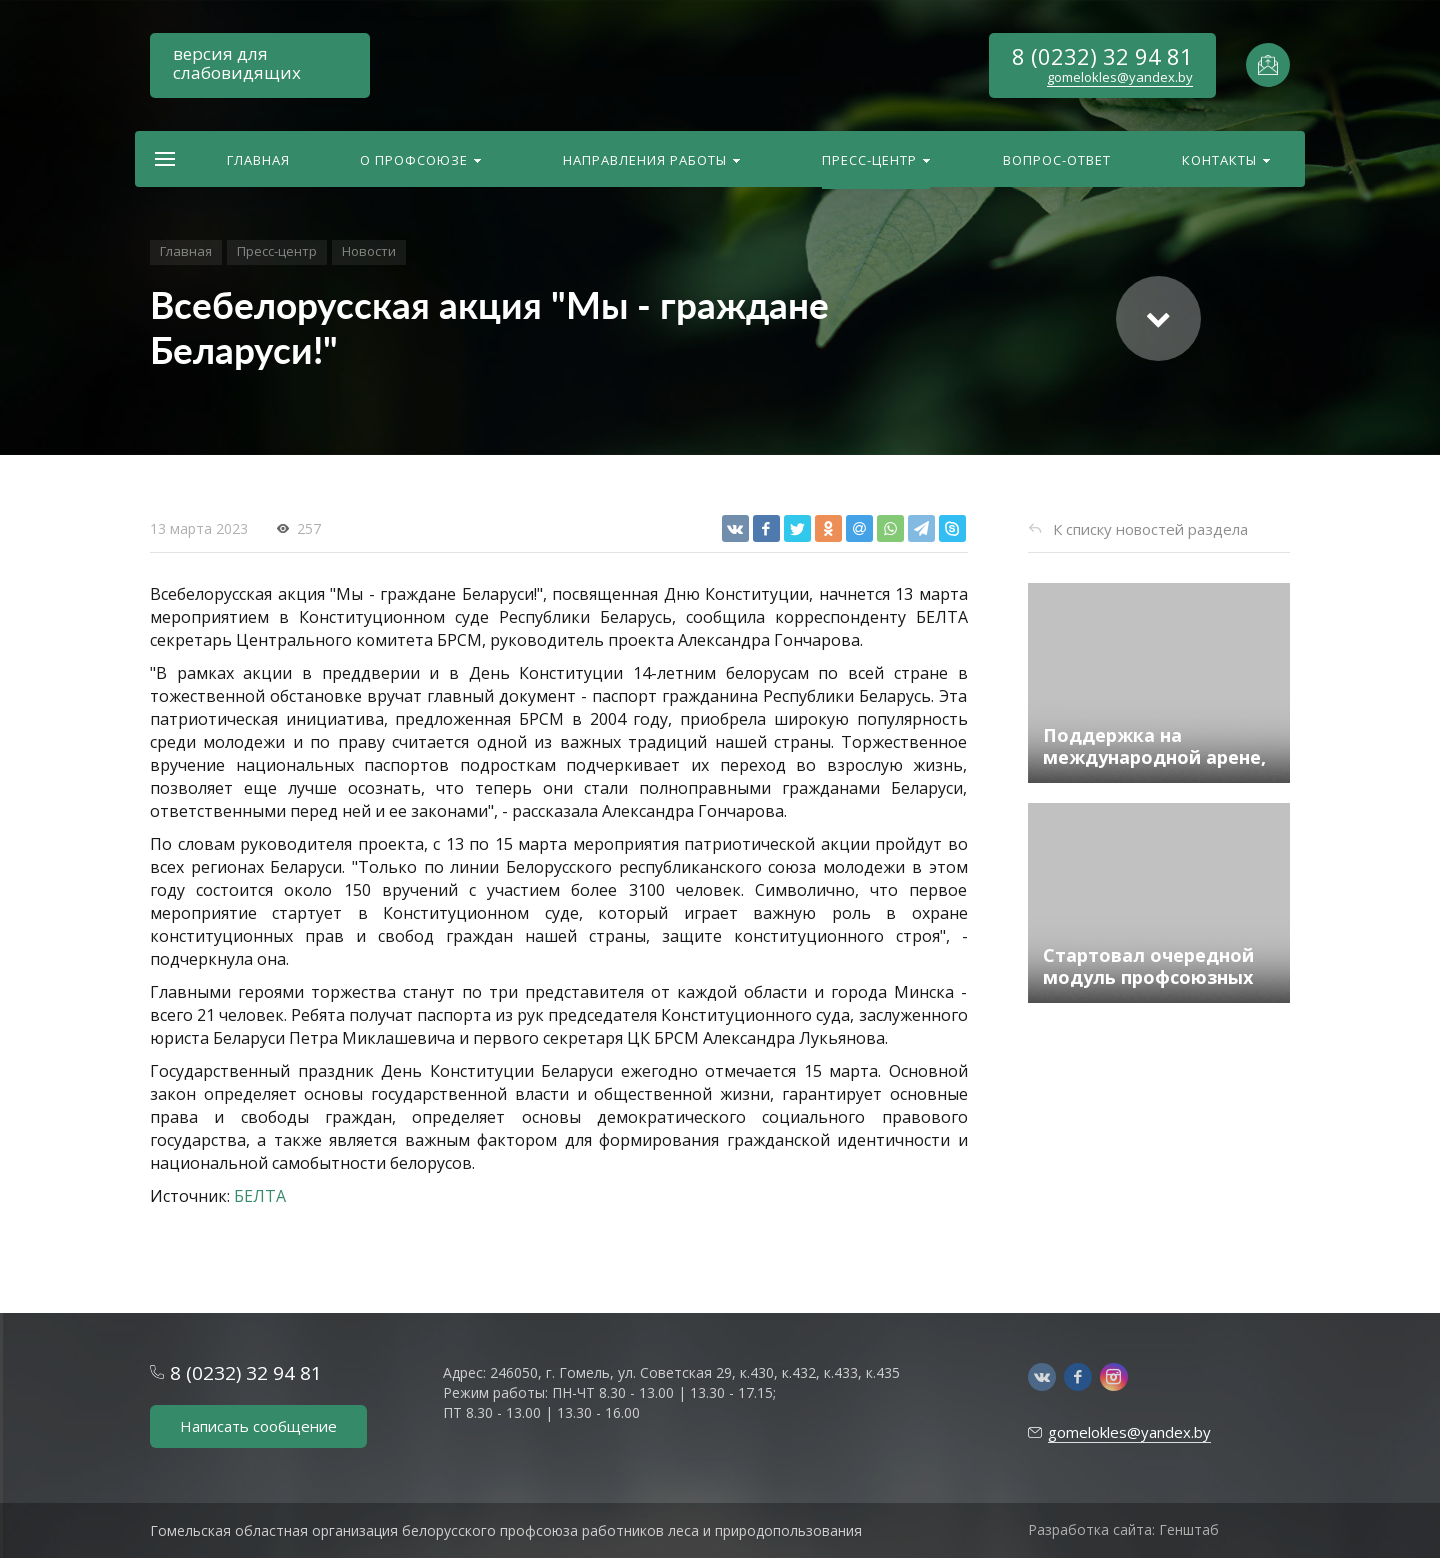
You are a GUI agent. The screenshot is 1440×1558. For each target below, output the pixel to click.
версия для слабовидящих (237, 63)
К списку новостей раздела (1150, 529)
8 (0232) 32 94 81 (1102, 56)
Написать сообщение (258, 1426)
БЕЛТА (260, 1196)
